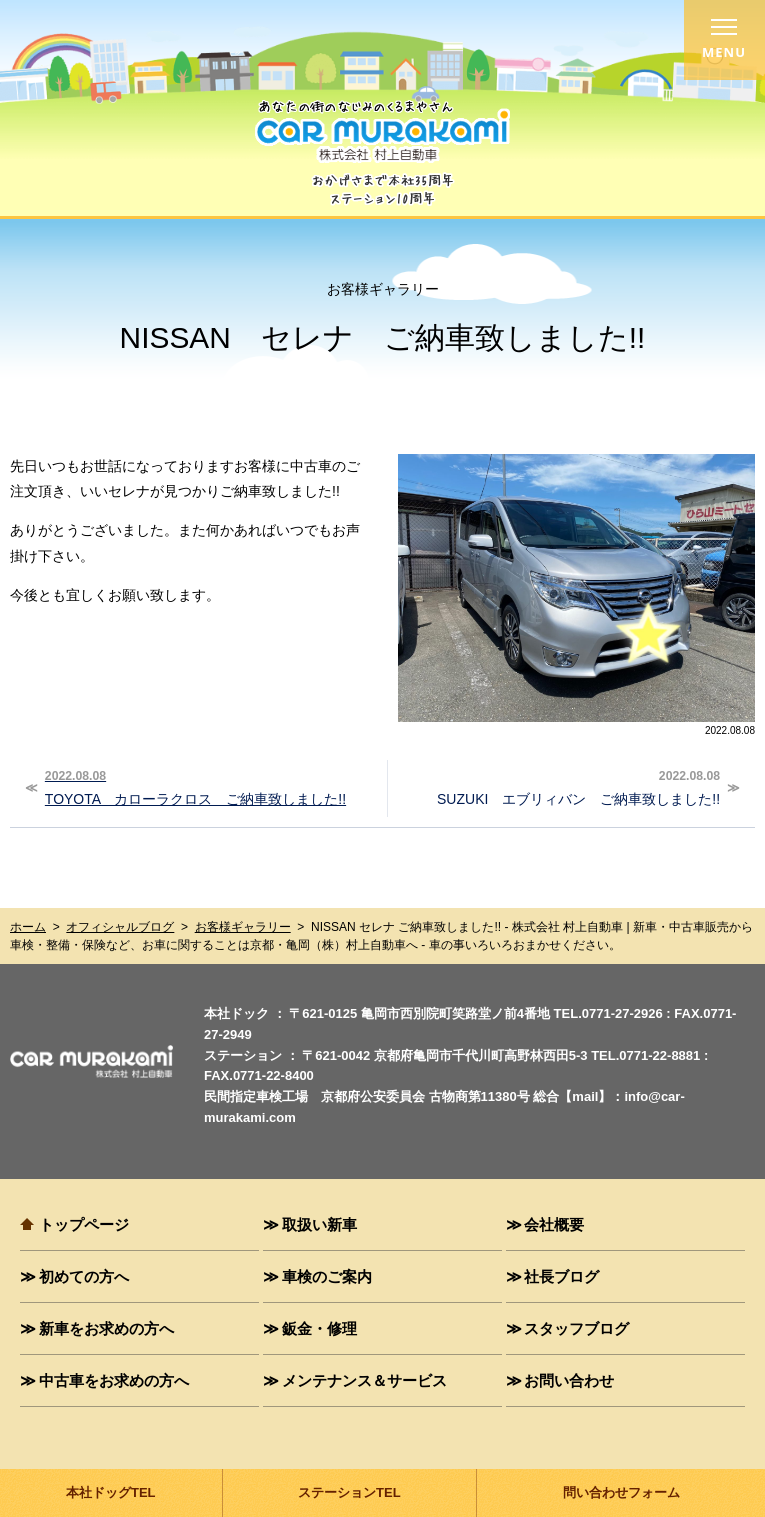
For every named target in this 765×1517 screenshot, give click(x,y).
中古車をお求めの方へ (114, 1380)
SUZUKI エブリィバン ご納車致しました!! (556, 786)
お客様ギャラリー (243, 927)
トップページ (84, 1224)
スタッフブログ (576, 1328)
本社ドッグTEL (111, 1492)
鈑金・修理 (319, 1328)
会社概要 (554, 1224)
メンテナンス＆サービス (364, 1380)
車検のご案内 (327, 1276)
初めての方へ (84, 1276)
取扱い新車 (319, 1224)
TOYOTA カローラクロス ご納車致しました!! (209, 786)
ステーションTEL (349, 1492)
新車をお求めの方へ (106, 1328)
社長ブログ (561, 1276)
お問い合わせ (569, 1380)
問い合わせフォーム (621, 1492)
